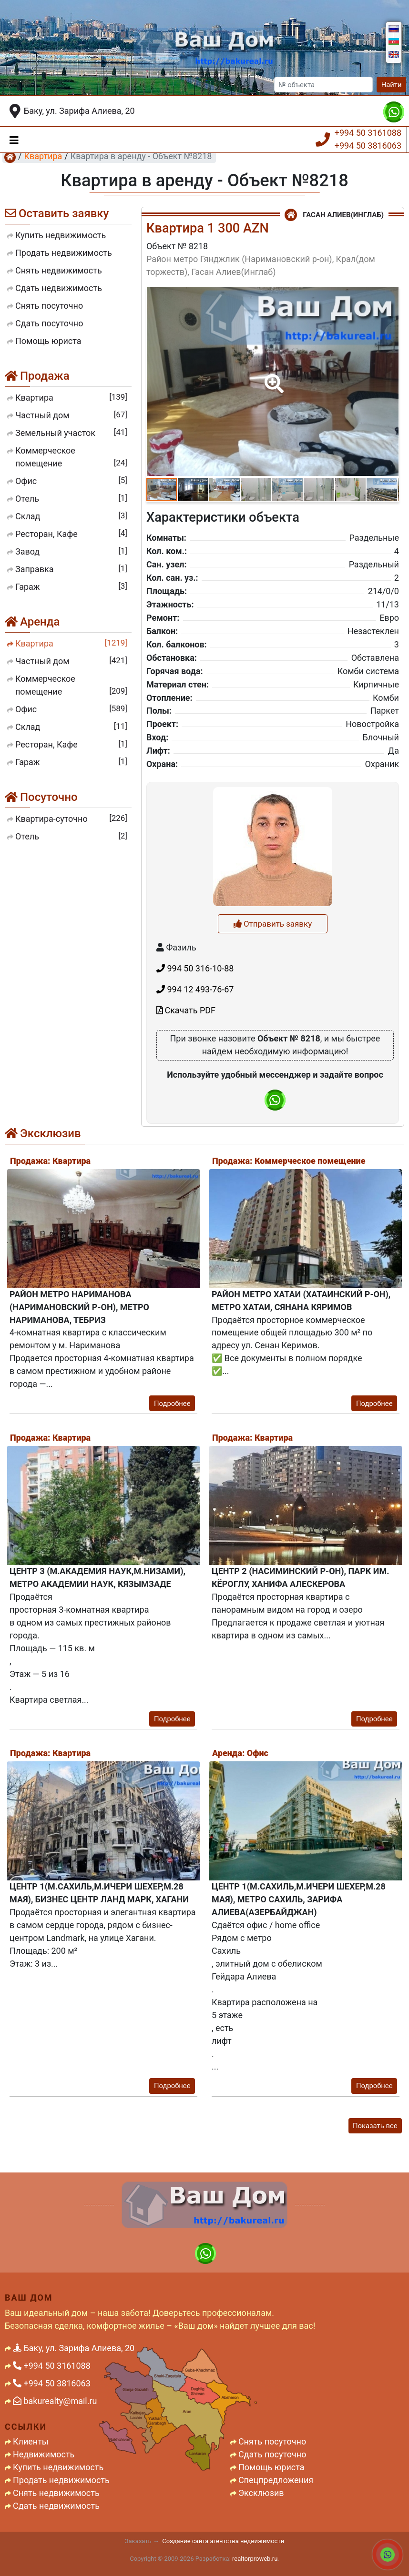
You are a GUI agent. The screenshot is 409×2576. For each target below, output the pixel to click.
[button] (272, 376)
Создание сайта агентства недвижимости (223, 2541)
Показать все (375, 2125)
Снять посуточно (272, 2441)
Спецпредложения (275, 2480)
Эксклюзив (261, 2493)
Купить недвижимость (58, 2467)
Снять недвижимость (56, 2493)
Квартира (43, 156)
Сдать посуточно (272, 2454)
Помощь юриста (271, 2467)
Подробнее (172, 1403)
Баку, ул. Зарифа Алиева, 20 (79, 111)
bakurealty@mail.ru (55, 2401)
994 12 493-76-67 (195, 1115)
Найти (391, 85)
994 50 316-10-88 (195, 1094)
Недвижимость (43, 2454)
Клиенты (31, 2441)
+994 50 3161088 (368, 133)
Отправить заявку (273, 1049)
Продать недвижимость (61, 2480)
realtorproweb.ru (254, 2558)
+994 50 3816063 (368, 146)
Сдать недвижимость (56, 2506)
